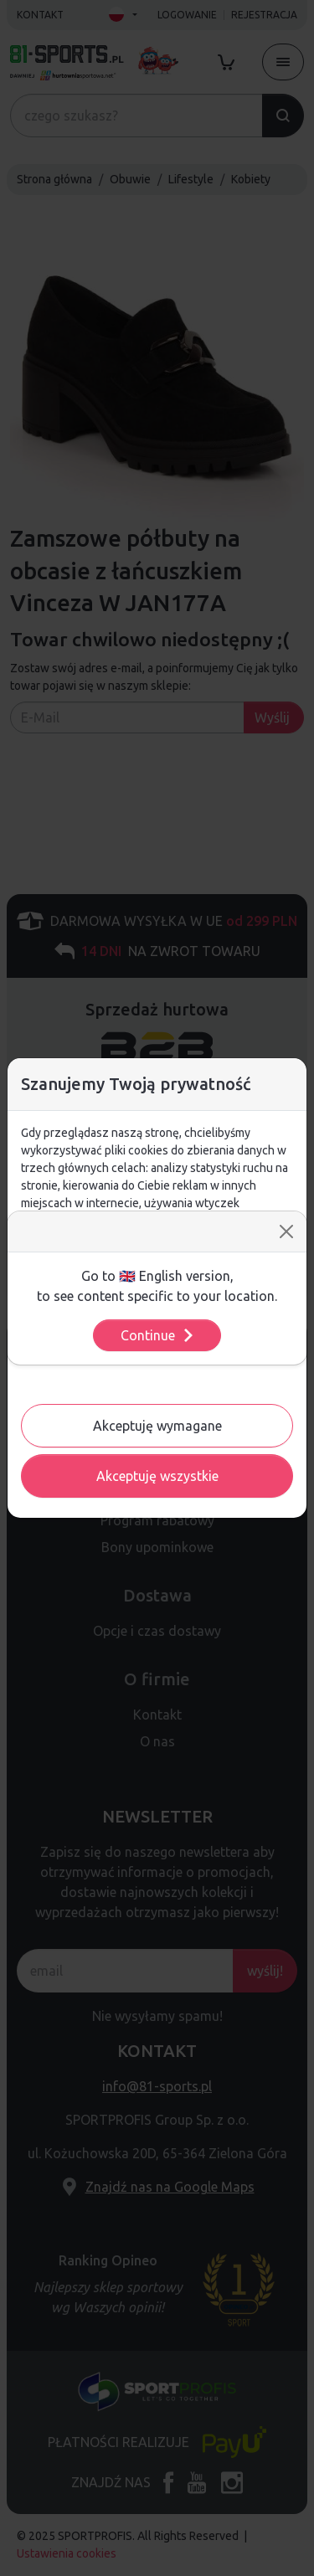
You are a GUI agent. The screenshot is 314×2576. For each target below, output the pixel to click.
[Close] (286, 1231)
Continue (158, 1335)
